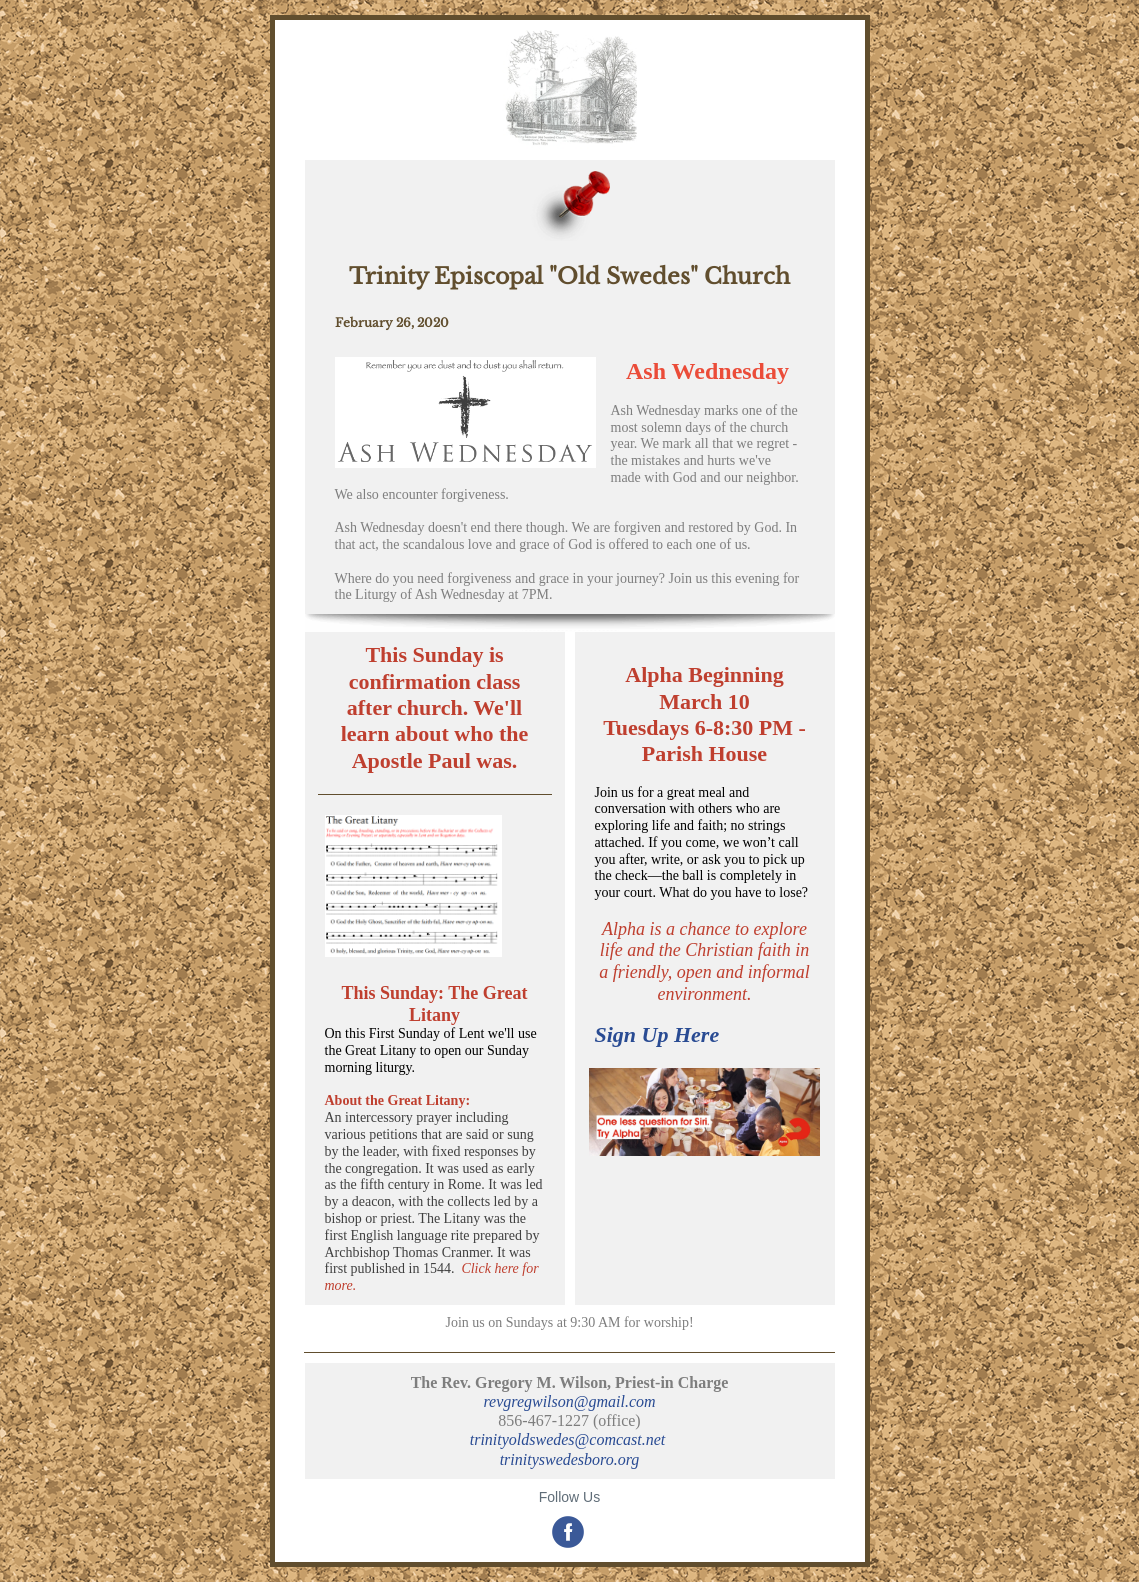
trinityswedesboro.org (570, 1459)
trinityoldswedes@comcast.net (570, 1439)
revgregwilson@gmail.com (569, 1401)
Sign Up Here (657, 1034)
